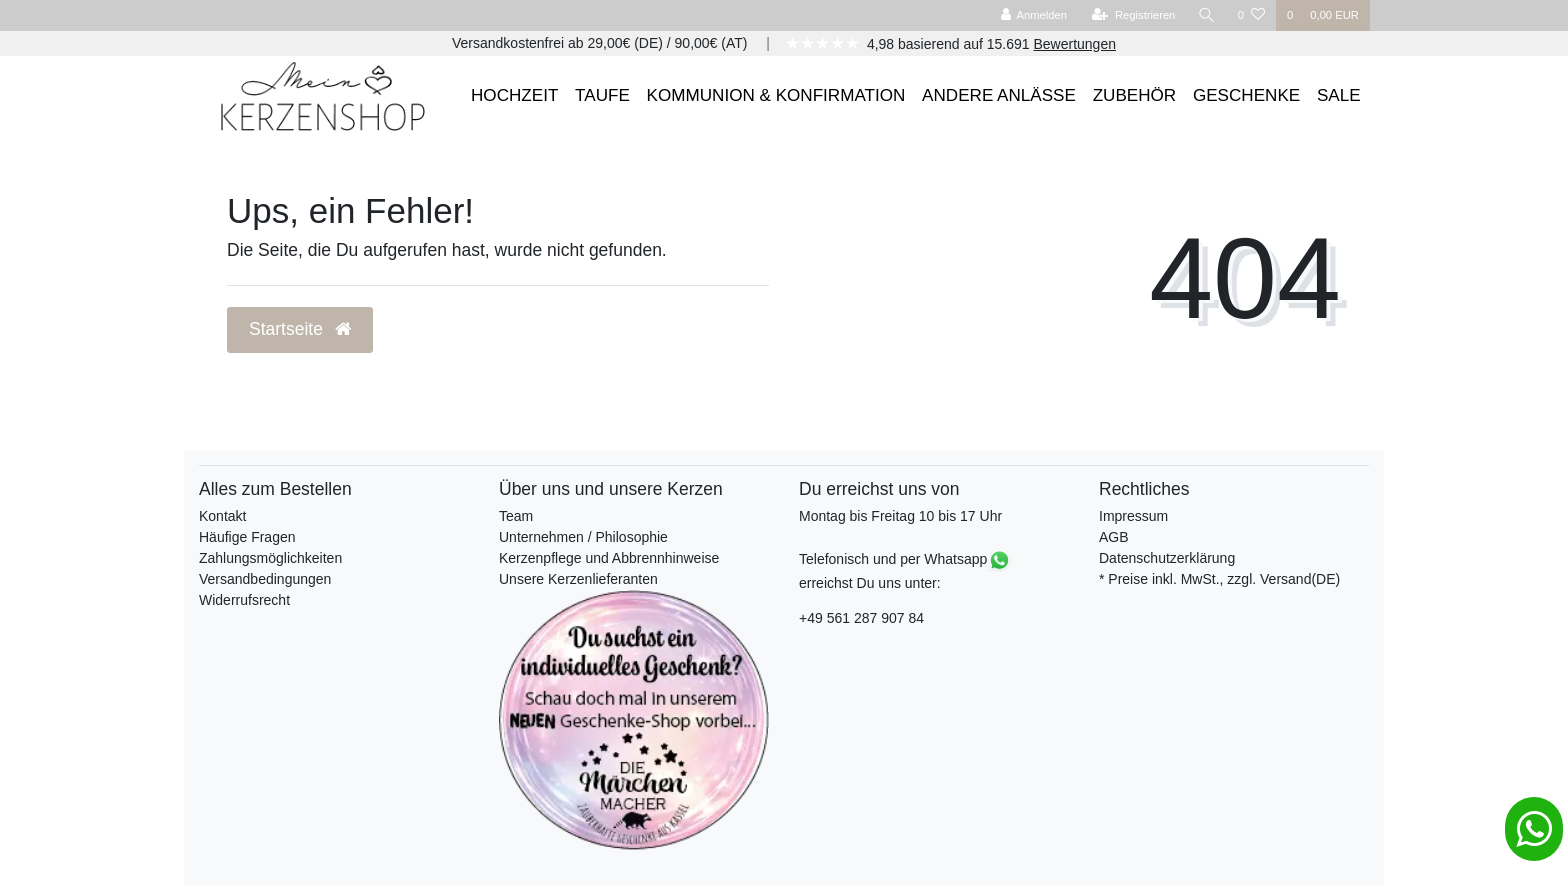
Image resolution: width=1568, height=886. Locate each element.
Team (516, 516)
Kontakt (222, 516)
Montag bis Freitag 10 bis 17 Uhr (900, 516)
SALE (1339, 95)
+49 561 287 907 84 (861, 618)
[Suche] (1207, 15)
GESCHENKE (1246, 95)
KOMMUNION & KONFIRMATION (776, 95)
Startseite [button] (300, 329)
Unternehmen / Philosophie (583, 537)
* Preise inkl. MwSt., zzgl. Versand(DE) (1219, 579)
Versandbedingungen (265, 579)
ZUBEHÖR (1135, 95)
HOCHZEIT (514, 95)
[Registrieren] (1133, 15)
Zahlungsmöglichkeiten (270, 558)
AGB (1114, 537)
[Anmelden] (1033, 15)
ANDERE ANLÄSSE (999, 95)
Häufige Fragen (247, 537)
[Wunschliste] (1251, 15)
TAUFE (602, 95)
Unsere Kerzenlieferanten (578, 579)
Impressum (1133, 516)
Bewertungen (1074, 44)
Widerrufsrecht (244, 600)
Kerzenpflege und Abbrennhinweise (609, 558)
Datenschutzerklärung (1167, 558)
